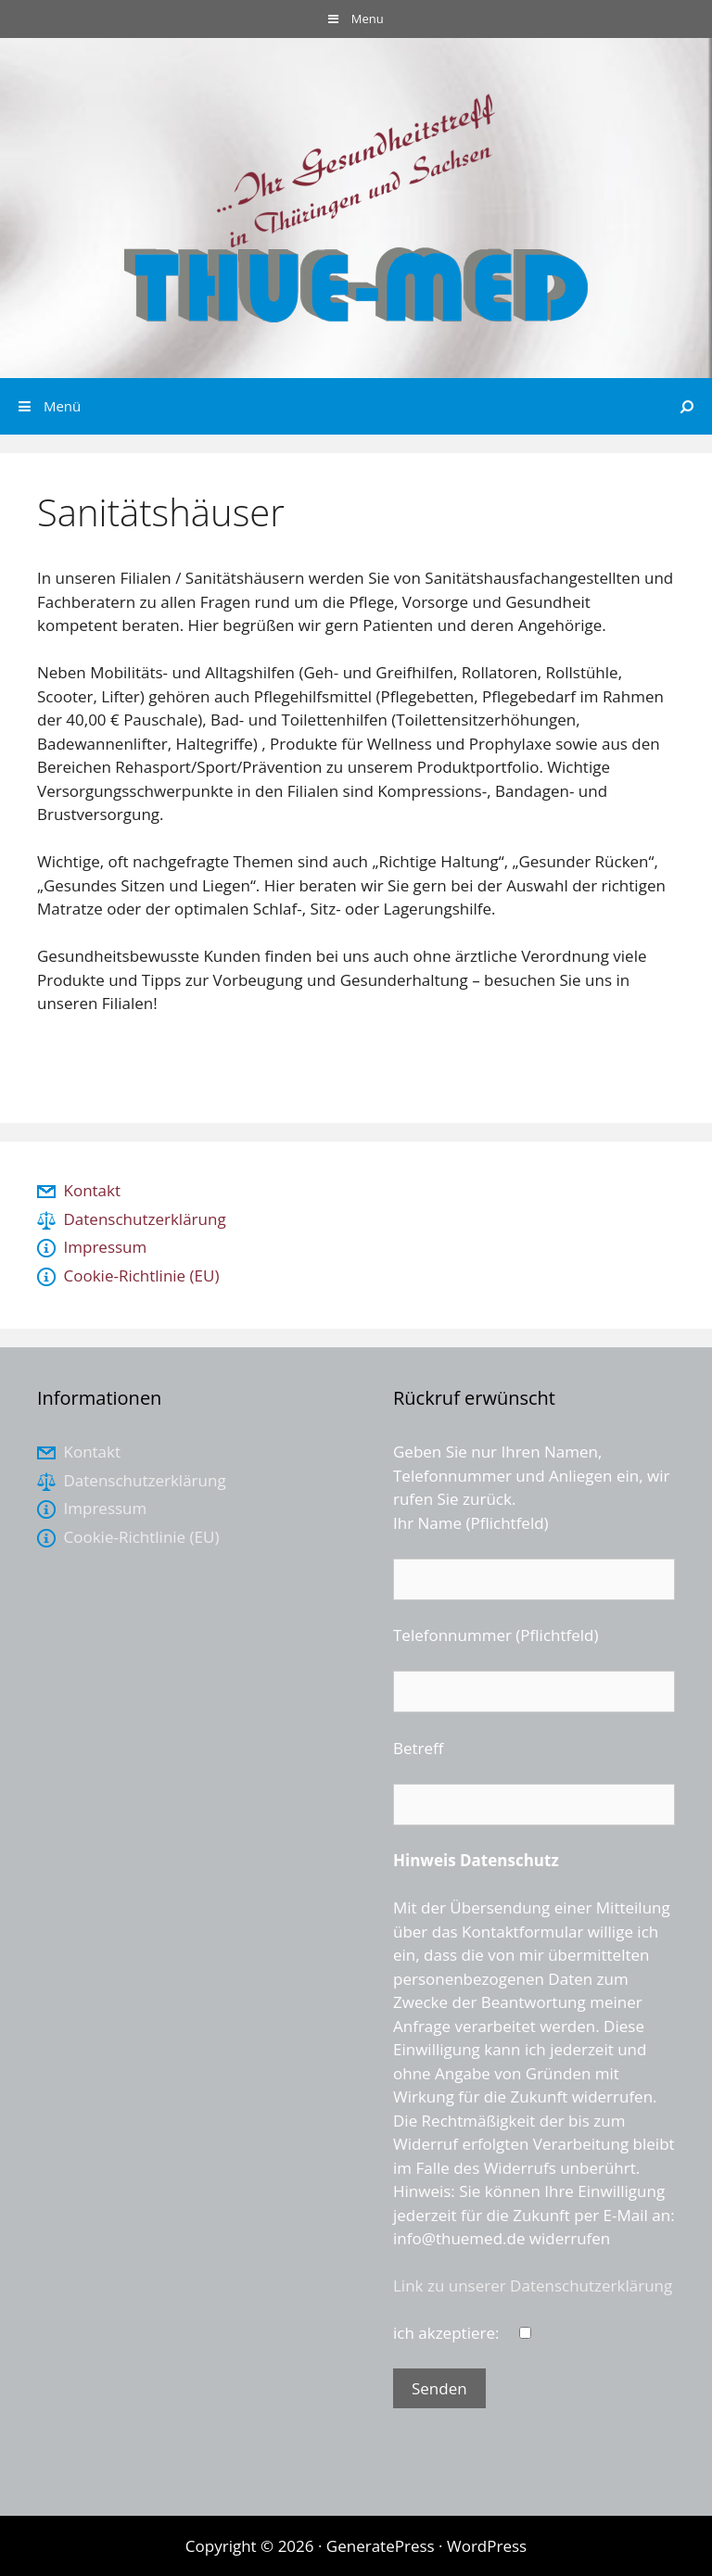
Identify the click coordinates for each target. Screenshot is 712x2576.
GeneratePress (380, 2546)
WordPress (487, 2546)
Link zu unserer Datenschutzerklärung (532, 2285)
